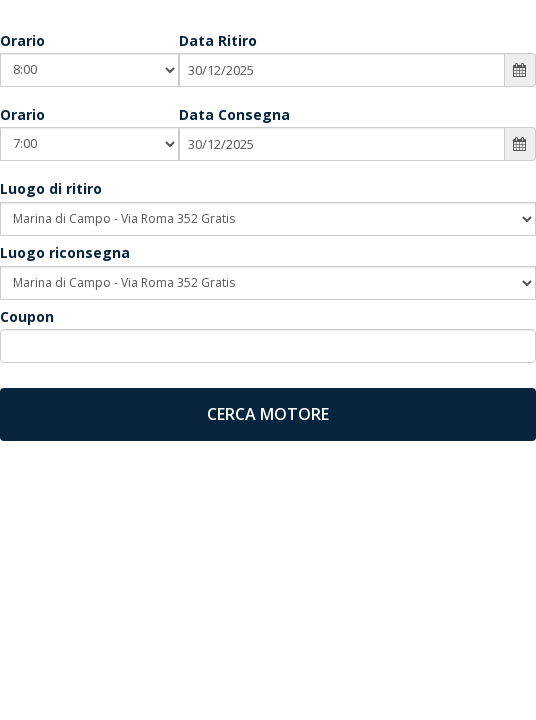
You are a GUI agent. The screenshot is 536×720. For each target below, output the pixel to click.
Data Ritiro (218, 40)
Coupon (27, 316)
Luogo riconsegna (65, 252)
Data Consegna (234, 114)
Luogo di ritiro (51, 188)
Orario (22, 40)
